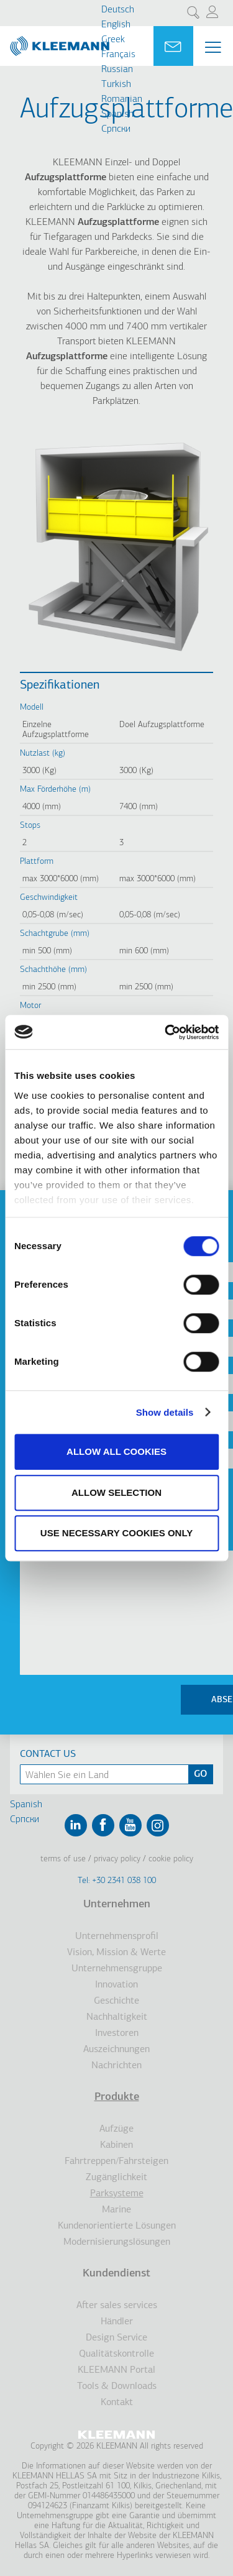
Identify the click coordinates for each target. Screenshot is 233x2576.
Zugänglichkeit (116, 2178)
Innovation (116, 1985)
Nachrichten (116, 2066)
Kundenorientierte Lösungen (117, 2226)
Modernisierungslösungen (116, 2242)
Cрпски (115, 129)
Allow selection (116, 1492)
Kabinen (116, 2145)
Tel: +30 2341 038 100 (117, 1881)
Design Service (116, 2338)
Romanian (121, 99)
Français (118, 55)
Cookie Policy (170, 1859)
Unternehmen (116, 1904)
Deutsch (117, 10)
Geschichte (116, 2001)
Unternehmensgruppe (116, 1969)
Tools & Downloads (117, 2386)
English (115, 25)
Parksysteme (117, 2194)
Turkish (116, 84)
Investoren (117, 2033)
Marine (116, 2210)
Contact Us (48, 1754)
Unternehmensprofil (116, 1936)
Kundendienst (116, 2274)
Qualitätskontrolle (116, 2354)
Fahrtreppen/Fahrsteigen (116, 2161)
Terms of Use (63, 1859)
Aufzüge (116, 2129)
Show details (165, 1412)
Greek (113, 40)
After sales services (116, 2306)
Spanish (117, 114)
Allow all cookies (116, 1451)
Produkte (116, 2097)
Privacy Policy (117, 1859)
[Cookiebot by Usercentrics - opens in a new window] (166, 1032)
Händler (117, 2322)
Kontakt (117, 2403)
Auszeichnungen (116, 2050)
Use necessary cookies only (116, 1533)
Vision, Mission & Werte (116, 1953)
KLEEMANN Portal (116, 2370)
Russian (117, 70)
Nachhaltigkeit (116, 2017)
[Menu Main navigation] (213, 47)
